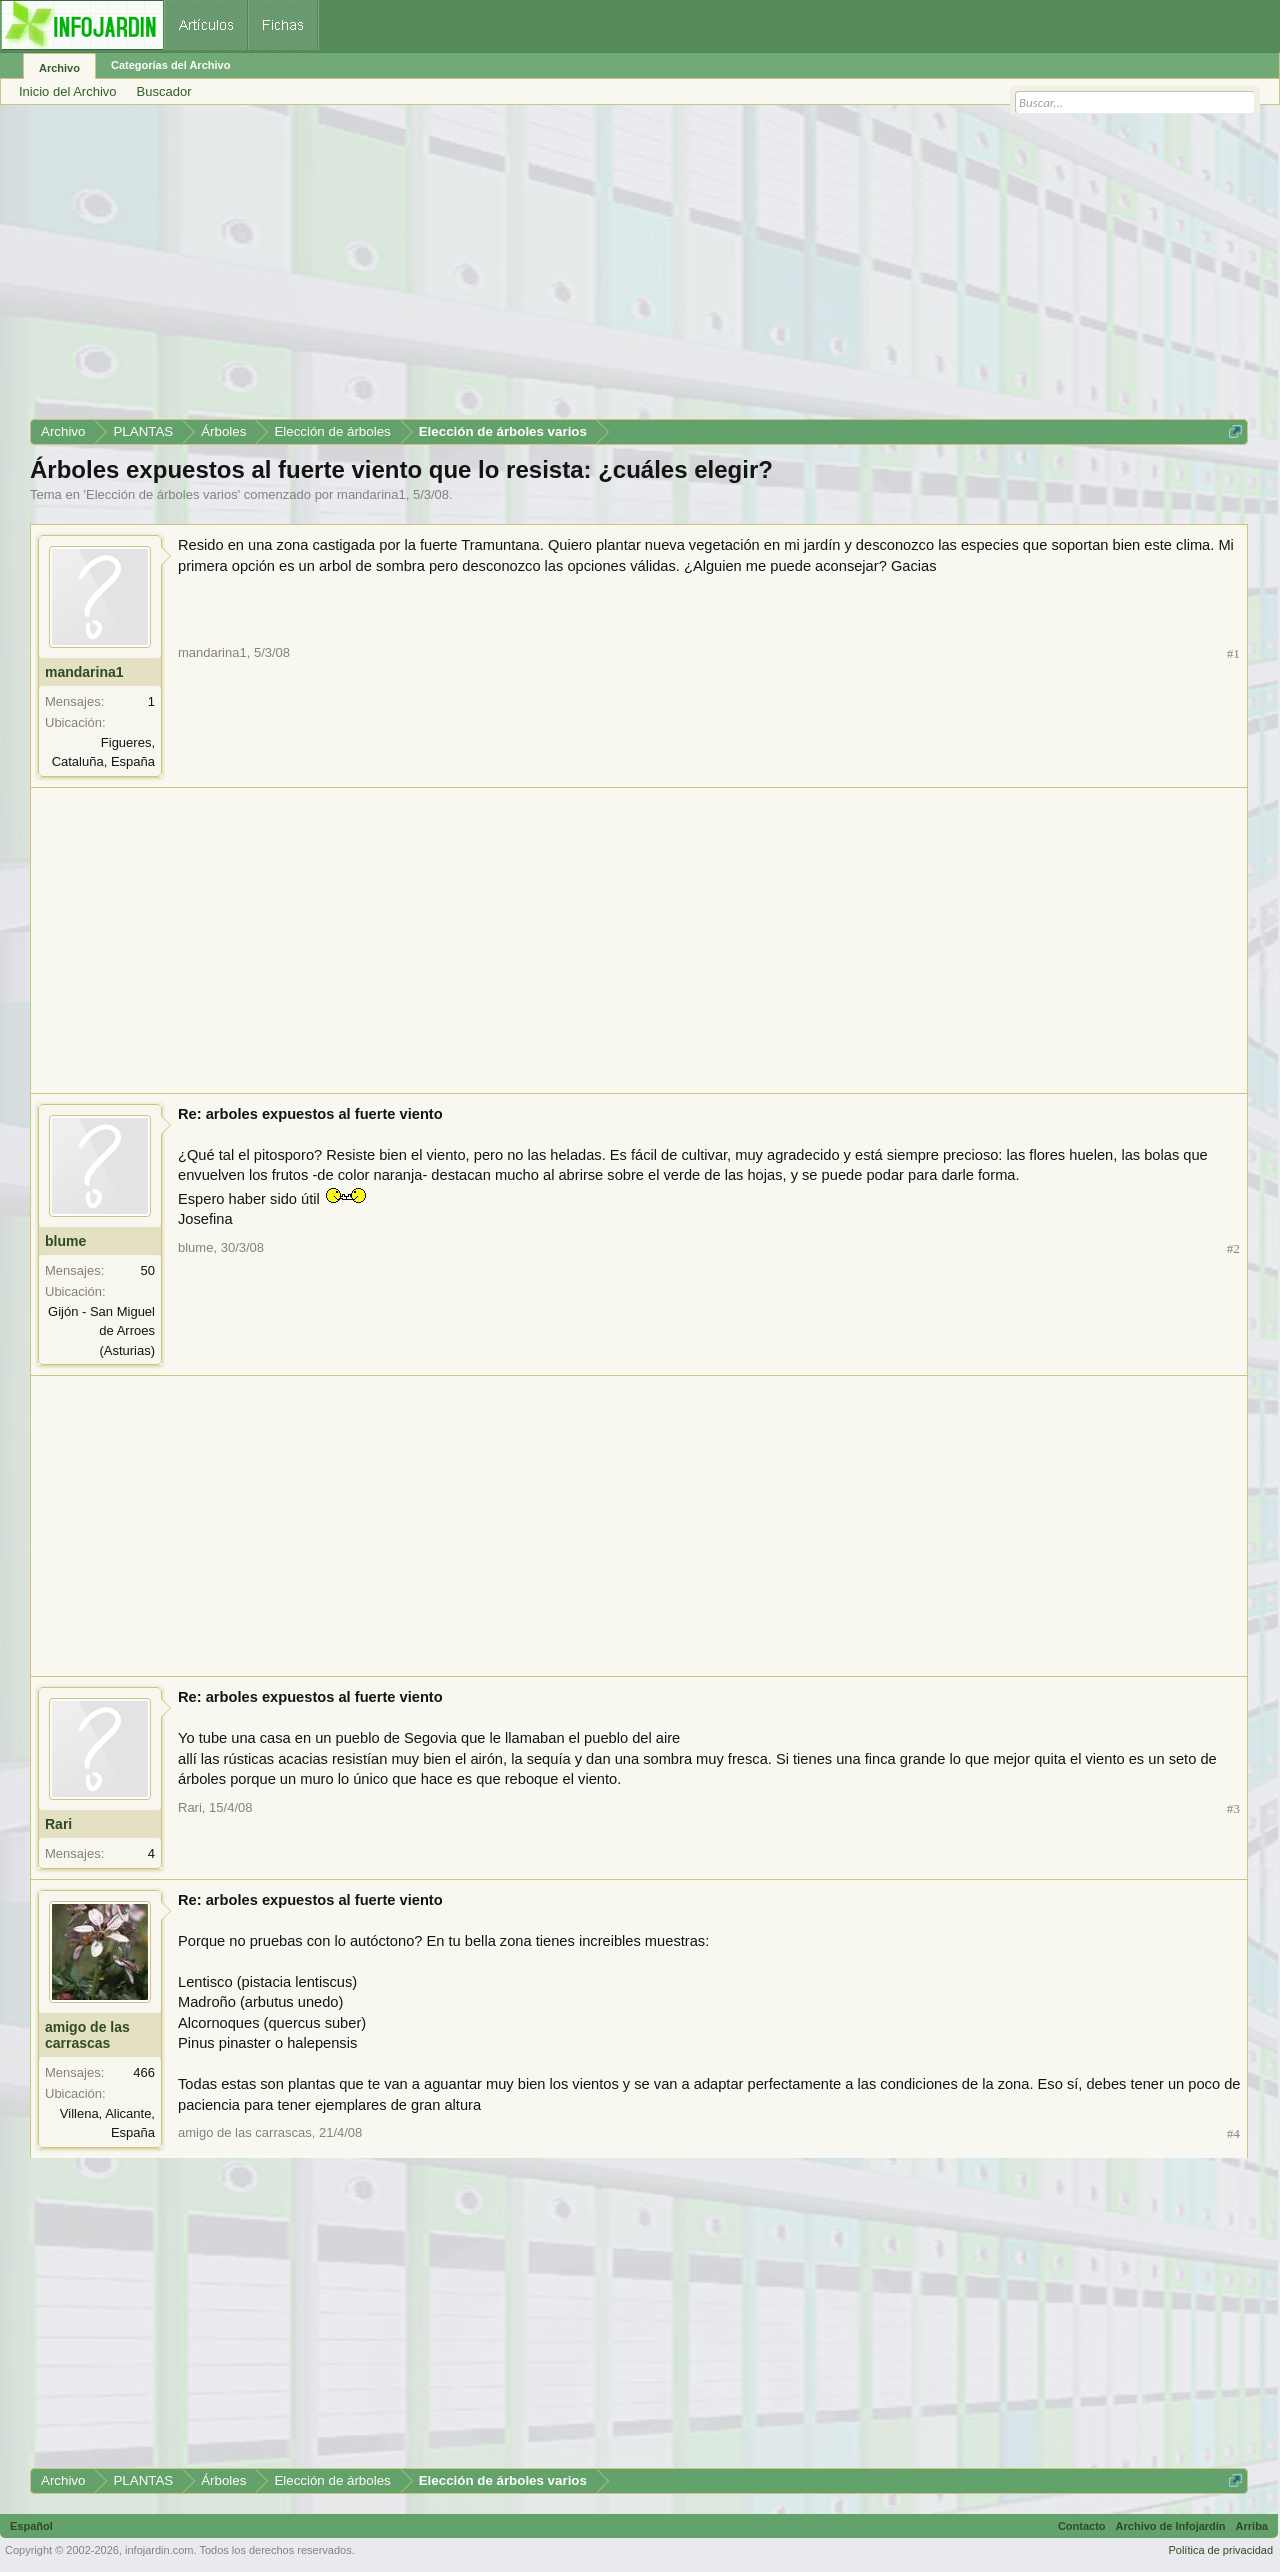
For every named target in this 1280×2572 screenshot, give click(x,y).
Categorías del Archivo (170, 65)
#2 (1233, 1248)
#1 (1233, 653)
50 (148, 1270)
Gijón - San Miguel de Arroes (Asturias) (101, 1331)
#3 (1233, 1808)
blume (65, 1241)
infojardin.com (159, 2550)
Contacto (1082, 2526)
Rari (58, 1824)
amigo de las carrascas (87, 2035)
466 (144, 2072)
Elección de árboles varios (162, 494)
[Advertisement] (630, 269)
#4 (1233, 2133)
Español (31, 2526)
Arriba (1252, 2526)
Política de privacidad (1220, 2550)
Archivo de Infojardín (1171, 2526)
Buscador (164, 91)
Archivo (59, 68)
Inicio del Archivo (68, 91)
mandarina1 (371, 494)
